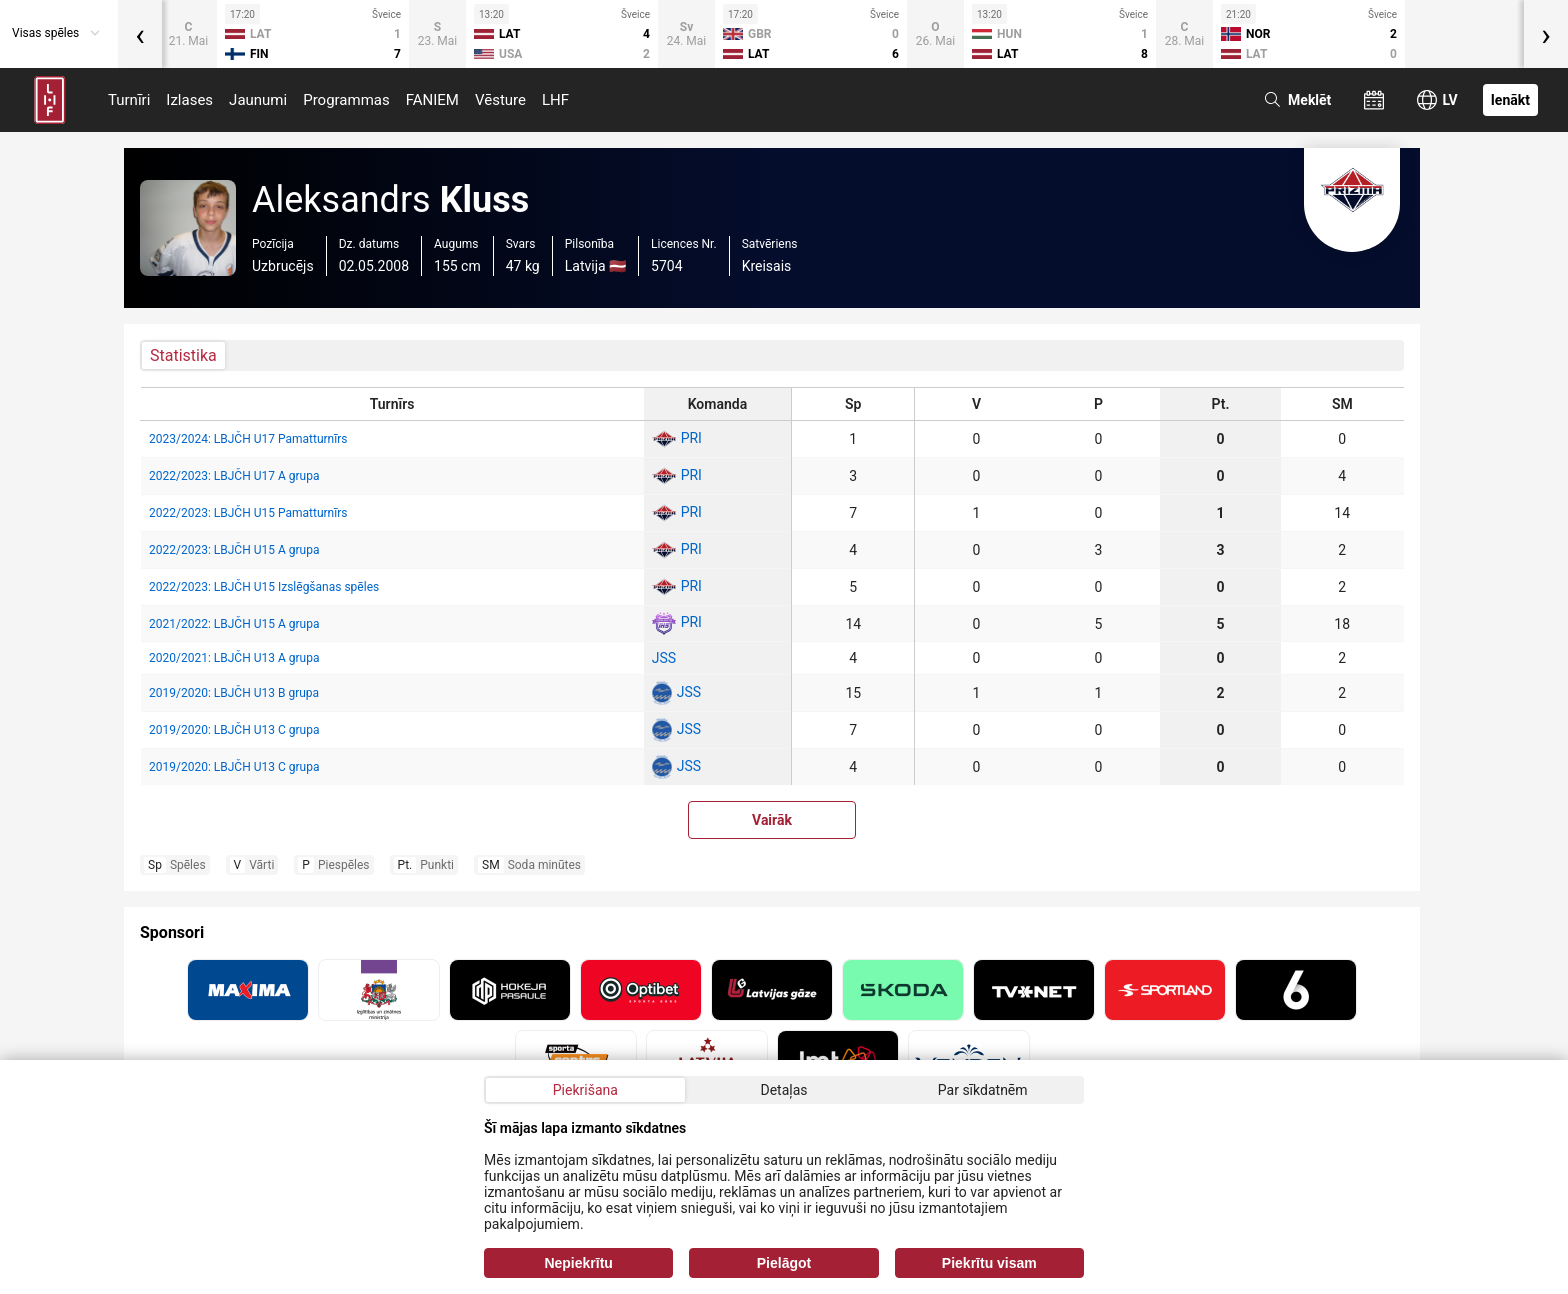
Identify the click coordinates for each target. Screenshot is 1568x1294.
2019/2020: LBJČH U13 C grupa (234, 730)
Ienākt (1510, 100)
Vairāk (772, 820)
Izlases (189, 100)
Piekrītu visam (989, 1263)
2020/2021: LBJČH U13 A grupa (234, 658)
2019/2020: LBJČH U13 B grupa (234, 693)
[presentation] (140, 34)
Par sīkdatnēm (983, 1090)
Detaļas (783, 1090)
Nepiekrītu (578, 1263)
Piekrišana (585, 1090)
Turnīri (129, 100)
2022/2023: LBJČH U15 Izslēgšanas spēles (264, 587)
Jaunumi (258, 100)
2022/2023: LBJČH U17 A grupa (234, 476)
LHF (555, 100)
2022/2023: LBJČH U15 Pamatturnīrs (248, 513)
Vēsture (500, 100)
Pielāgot (784, 1263)
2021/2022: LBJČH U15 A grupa (234, 624)
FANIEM (432, 100)
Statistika (183, 355)
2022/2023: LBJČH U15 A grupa (234, 550)
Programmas (346, 100)
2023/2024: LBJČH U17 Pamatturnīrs (248, 439)
